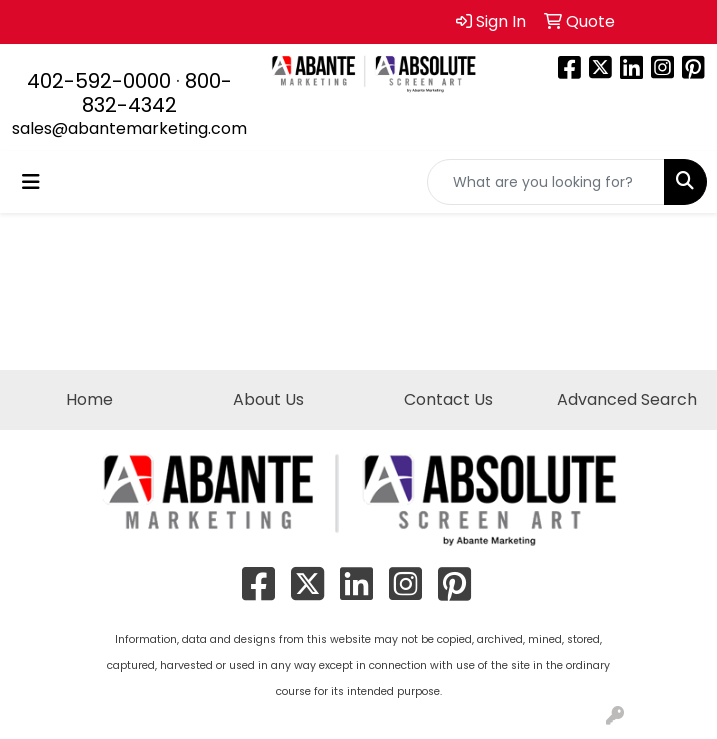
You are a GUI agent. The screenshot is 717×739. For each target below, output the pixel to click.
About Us (268, 399)
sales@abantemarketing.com (129, 128)
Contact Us (448, 399)
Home (89, 399)
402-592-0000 (99, 81)
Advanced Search (627, 399)
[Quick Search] (546, 182)
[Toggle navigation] (31, 182)
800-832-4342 (157, 93)
